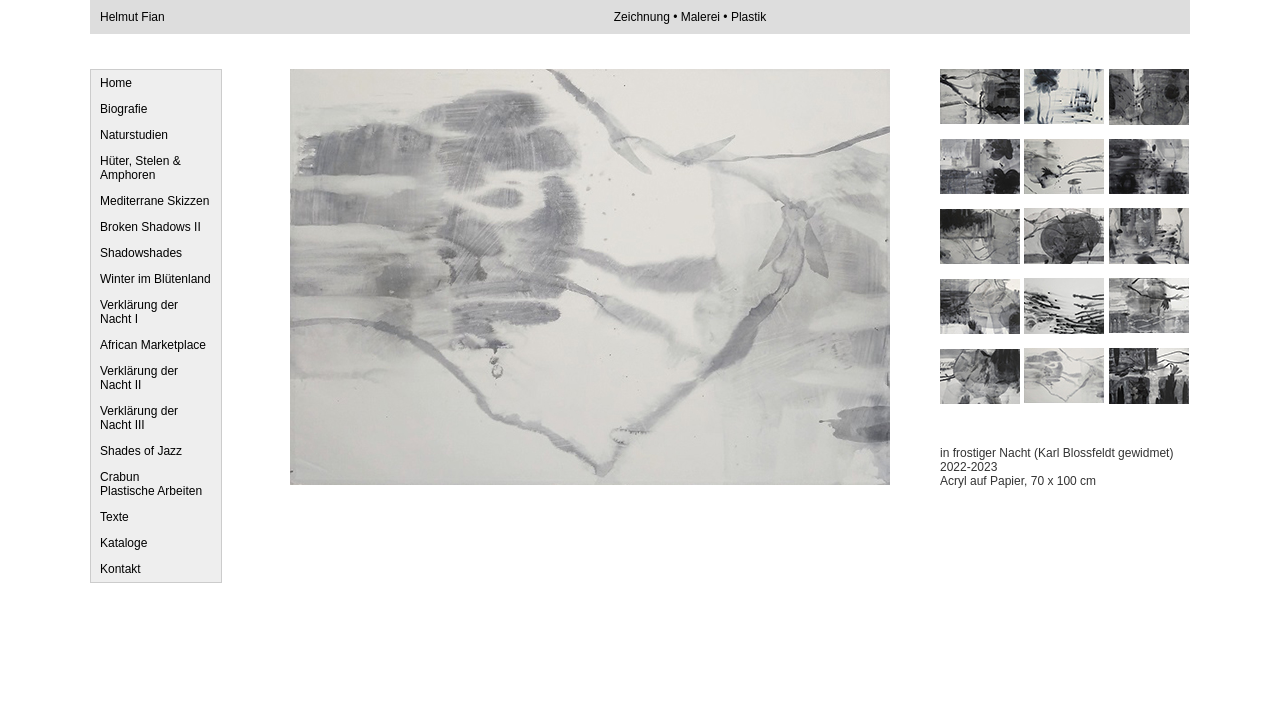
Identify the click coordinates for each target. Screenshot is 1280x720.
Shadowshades (141, 253)
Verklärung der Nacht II (139, 378)
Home (116, 83)
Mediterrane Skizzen (154, 201)
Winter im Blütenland (155, 279)
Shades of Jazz (141, 451)
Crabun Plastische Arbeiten (151, 484)
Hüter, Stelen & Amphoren (140, 168)
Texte (114, 517)
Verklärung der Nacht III (139, 418)
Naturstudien (134, 135)
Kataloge (123, 543)
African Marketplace (153, 345)
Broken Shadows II (150, 227)
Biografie (123, 109)
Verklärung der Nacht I (139, 312)
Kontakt (120, 569)
